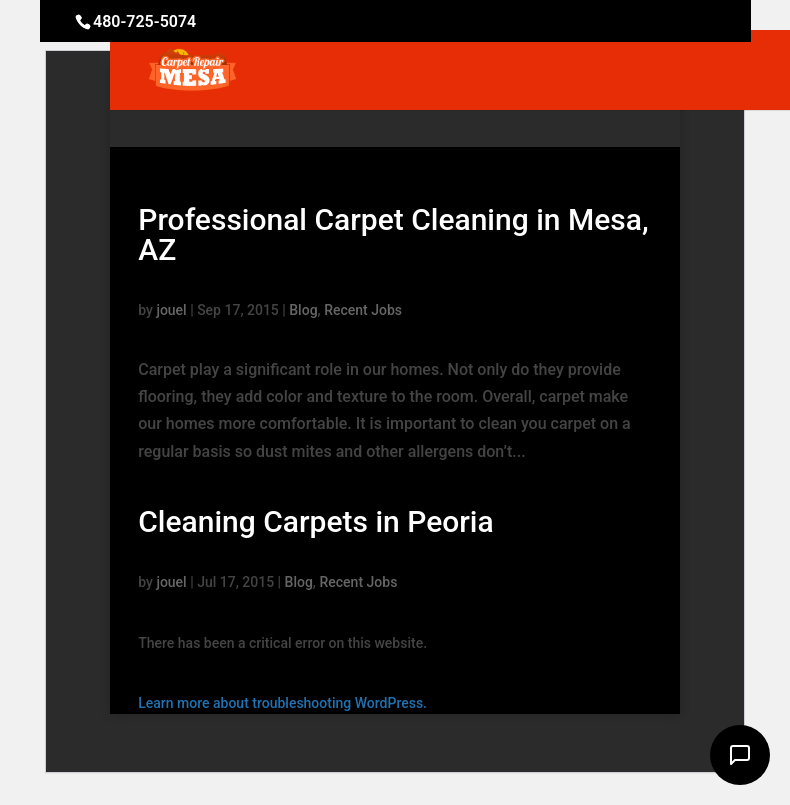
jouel (171, 310)
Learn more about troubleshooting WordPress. (282, 703)
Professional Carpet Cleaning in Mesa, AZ (393, 234)
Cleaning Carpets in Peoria (315, 521)
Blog (303, 310)
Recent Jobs (363, 310)
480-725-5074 (144, 21)
